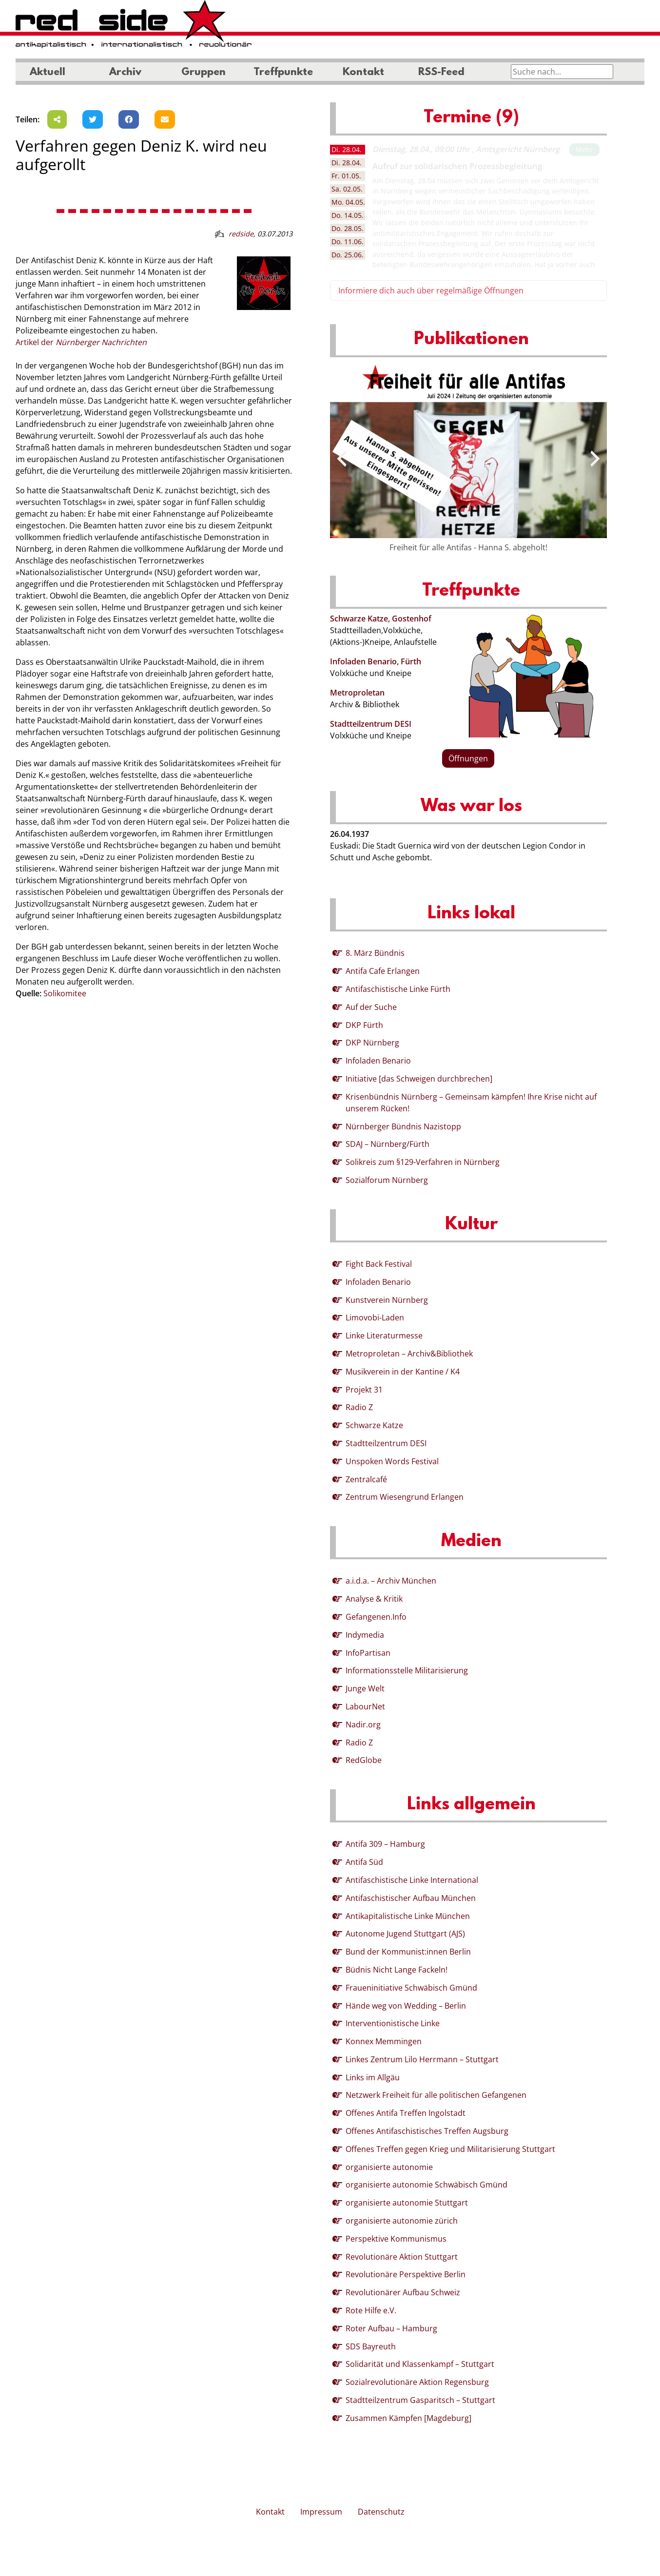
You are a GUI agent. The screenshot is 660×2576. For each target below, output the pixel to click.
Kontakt (363, 72)
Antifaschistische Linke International (412, 1880)
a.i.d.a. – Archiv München (391, 1580)
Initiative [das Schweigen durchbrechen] (419, 1078)
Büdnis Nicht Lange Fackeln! (396, 1969)
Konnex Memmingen (384, 2041)
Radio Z (359, 1407)
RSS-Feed (441, 72)
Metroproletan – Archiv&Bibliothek (409, 1353)
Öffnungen (468, 758)
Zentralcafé (366, 1479)
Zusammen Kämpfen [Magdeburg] (408, 2418)
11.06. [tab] (347, 241)
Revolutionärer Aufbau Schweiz (403, 2292)
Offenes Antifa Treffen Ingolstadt (406, 2113)
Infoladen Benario (378, 1060)
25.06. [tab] (347, 254)
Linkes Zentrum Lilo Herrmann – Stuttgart (422, 2059)
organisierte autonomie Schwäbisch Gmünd (426, 2184)
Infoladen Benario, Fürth (375, 661)
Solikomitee (64, 993)
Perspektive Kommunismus (396, 2238)
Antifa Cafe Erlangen (383, 971)
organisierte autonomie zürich (402, 2220)
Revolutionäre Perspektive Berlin (406, 2274)
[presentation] (341, 458)
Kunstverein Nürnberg (387, 1300)
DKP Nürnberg (372, 1042)
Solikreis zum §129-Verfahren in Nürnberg (423, 1162)
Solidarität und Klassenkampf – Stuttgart (420, 2364)
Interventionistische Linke (393, 2023)
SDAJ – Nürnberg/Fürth (387, 1144)
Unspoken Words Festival (392, 1461)
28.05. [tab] (347, 228)
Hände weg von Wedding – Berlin (406, 2005)
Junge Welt (365, 1688)
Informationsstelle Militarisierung (407, 1670)
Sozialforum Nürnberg (387, 1180)
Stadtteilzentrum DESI (370, 723)
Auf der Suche (371, 1007)
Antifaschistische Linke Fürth (398, 989)
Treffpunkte (283, 72)
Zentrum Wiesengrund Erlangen (405, 1496)
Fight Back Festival (379, 1264)
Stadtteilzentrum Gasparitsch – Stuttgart (420, 2400)
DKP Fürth (364, 1025)
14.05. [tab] (347, 215)
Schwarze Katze (374, 1425)
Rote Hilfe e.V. (371, 2310)
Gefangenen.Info (376, 1616)
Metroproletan (357, 692)
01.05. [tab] (346, 175)
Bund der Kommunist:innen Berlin (408, 1951)
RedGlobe (364, 1760)
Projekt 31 (364, 1389)
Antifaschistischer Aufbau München (411, 1898)
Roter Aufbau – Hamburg (391, 2328)
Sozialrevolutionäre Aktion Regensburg (417, 2382)
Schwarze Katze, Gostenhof (380, 618)
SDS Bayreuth (371, 2346)
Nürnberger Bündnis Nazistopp (403, 1126)
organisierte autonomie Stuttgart (407, 2202)
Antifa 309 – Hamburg (385, 1844)
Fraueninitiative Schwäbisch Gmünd (411, 1987)
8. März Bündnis (375, 953)
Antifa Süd (364, 1862)
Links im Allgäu (373, 2077)
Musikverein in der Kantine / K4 (403, 1371)
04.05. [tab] (348, 202)
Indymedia (365, 1634)
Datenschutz (381, 2511)
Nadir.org (363, 1724)
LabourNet (365, 1706)
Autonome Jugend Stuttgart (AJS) (405, 1933)
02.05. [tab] (347, 189)
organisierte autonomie (389, 2167)
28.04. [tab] (346, 149)
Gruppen (203, 72)
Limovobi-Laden (375, 1317)
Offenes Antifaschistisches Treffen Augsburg (427, 2131)
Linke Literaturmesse (384, 1335)
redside (241, 233)
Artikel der (81, 342)
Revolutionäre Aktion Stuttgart (402, 2256)
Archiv (125, 72)
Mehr (584, 149)
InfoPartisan (368, 1652)
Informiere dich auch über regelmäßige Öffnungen (431, 290)
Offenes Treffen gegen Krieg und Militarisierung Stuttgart (450, 2149)
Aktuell (47, 72)
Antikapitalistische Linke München (408, 1916)
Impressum (321, 2511)
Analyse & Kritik (374, 1598)
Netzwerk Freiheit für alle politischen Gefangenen (436, 2095)
